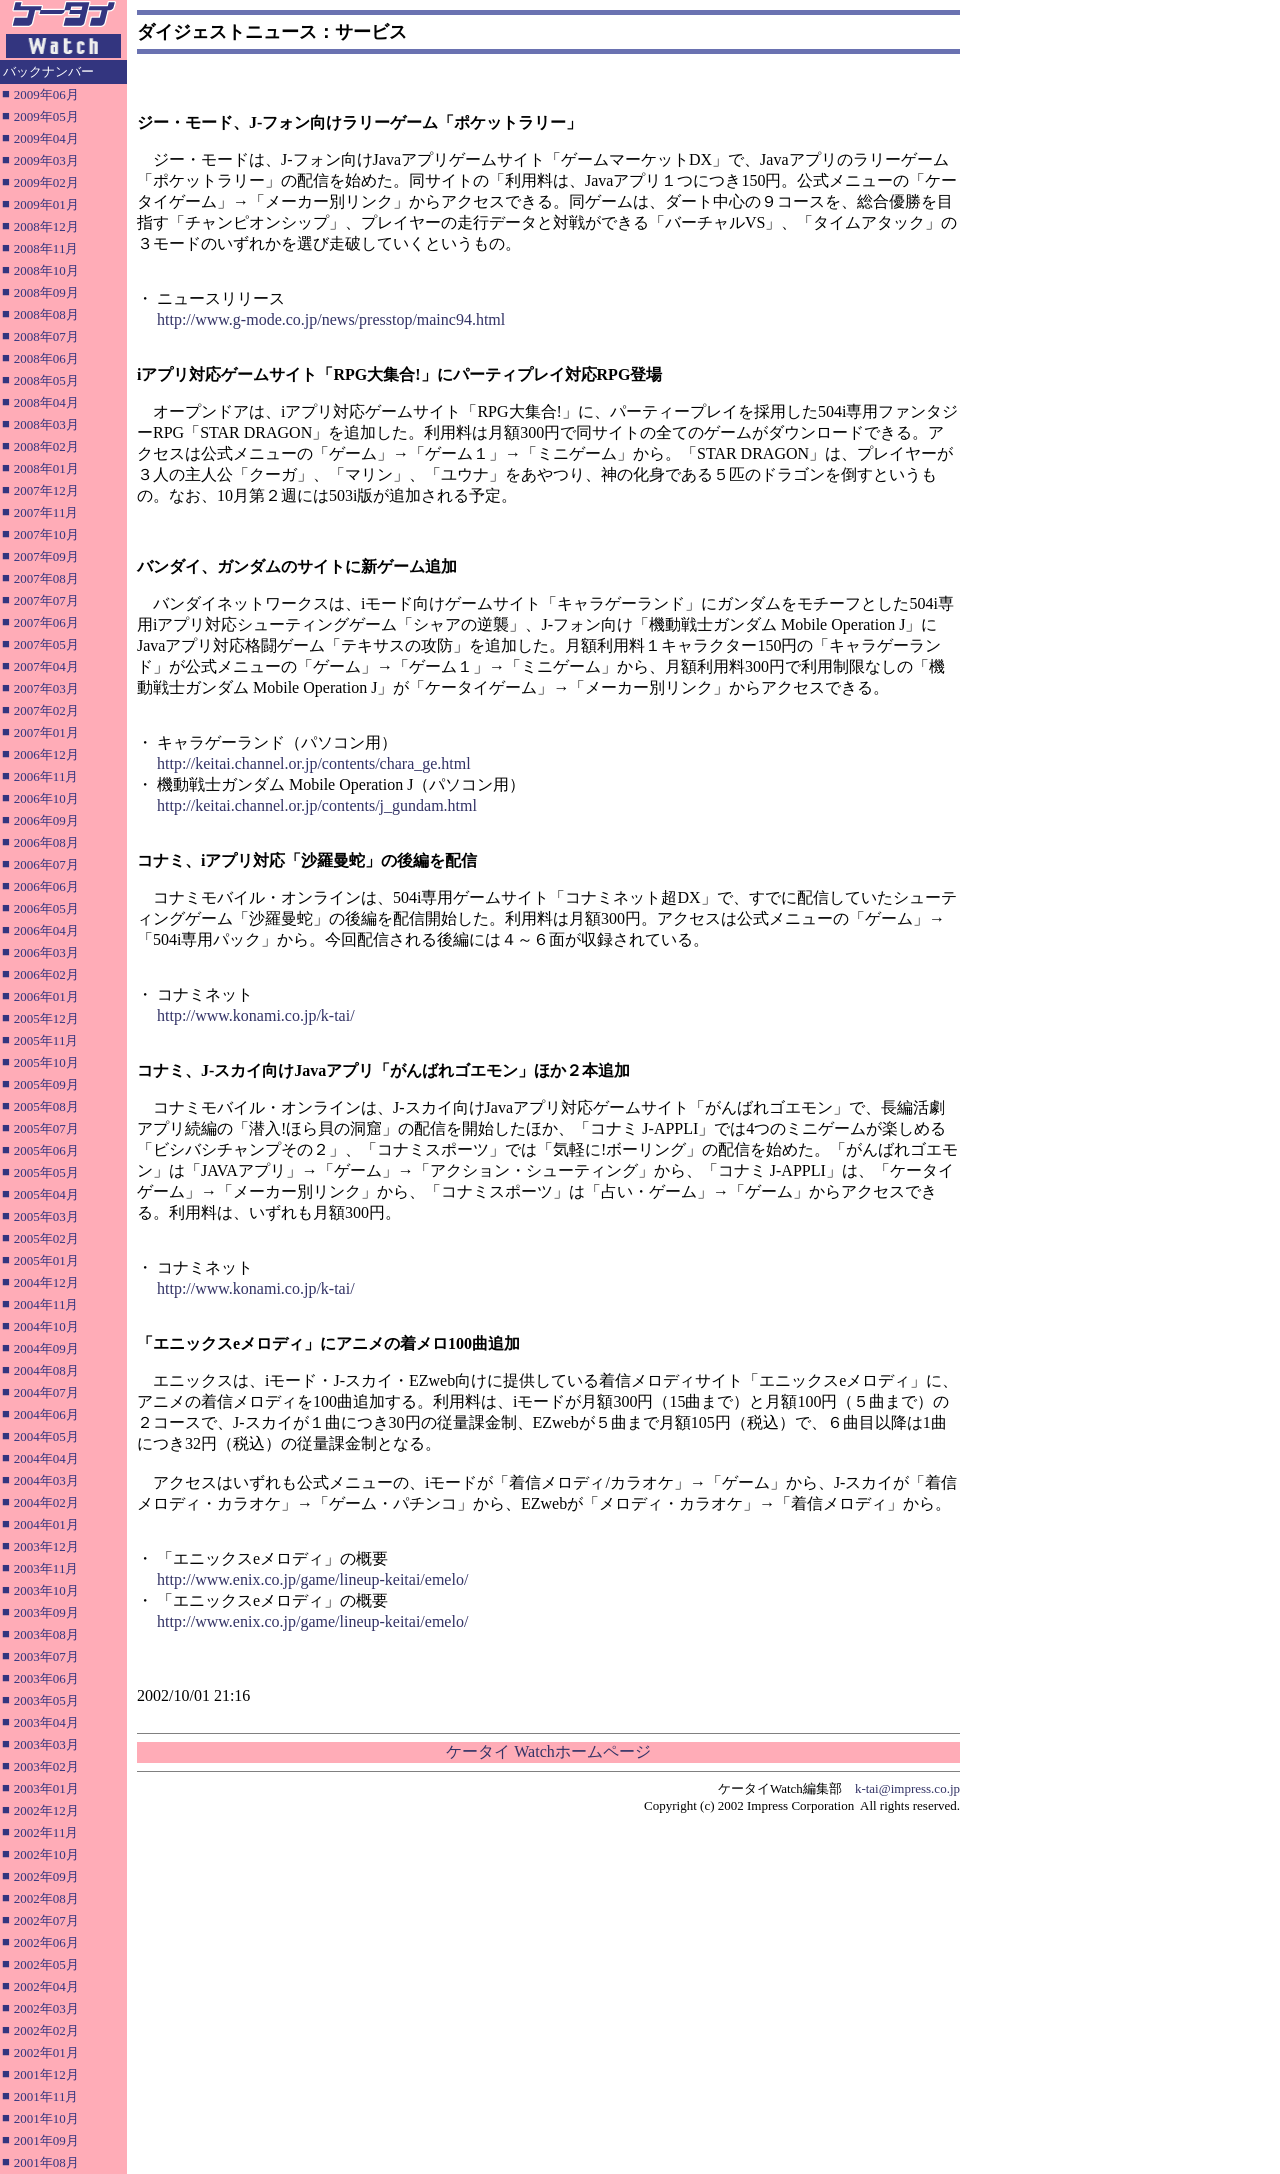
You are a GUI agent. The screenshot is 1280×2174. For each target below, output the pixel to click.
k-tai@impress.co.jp (907, 1788)
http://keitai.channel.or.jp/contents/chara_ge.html (314, 763)
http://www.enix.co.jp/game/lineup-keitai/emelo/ (312, 1579)
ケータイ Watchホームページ (548, 1751)
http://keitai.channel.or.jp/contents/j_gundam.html (317, 805)
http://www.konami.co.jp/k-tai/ (256, 1015)
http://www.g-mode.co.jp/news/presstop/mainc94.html (331, 319)
